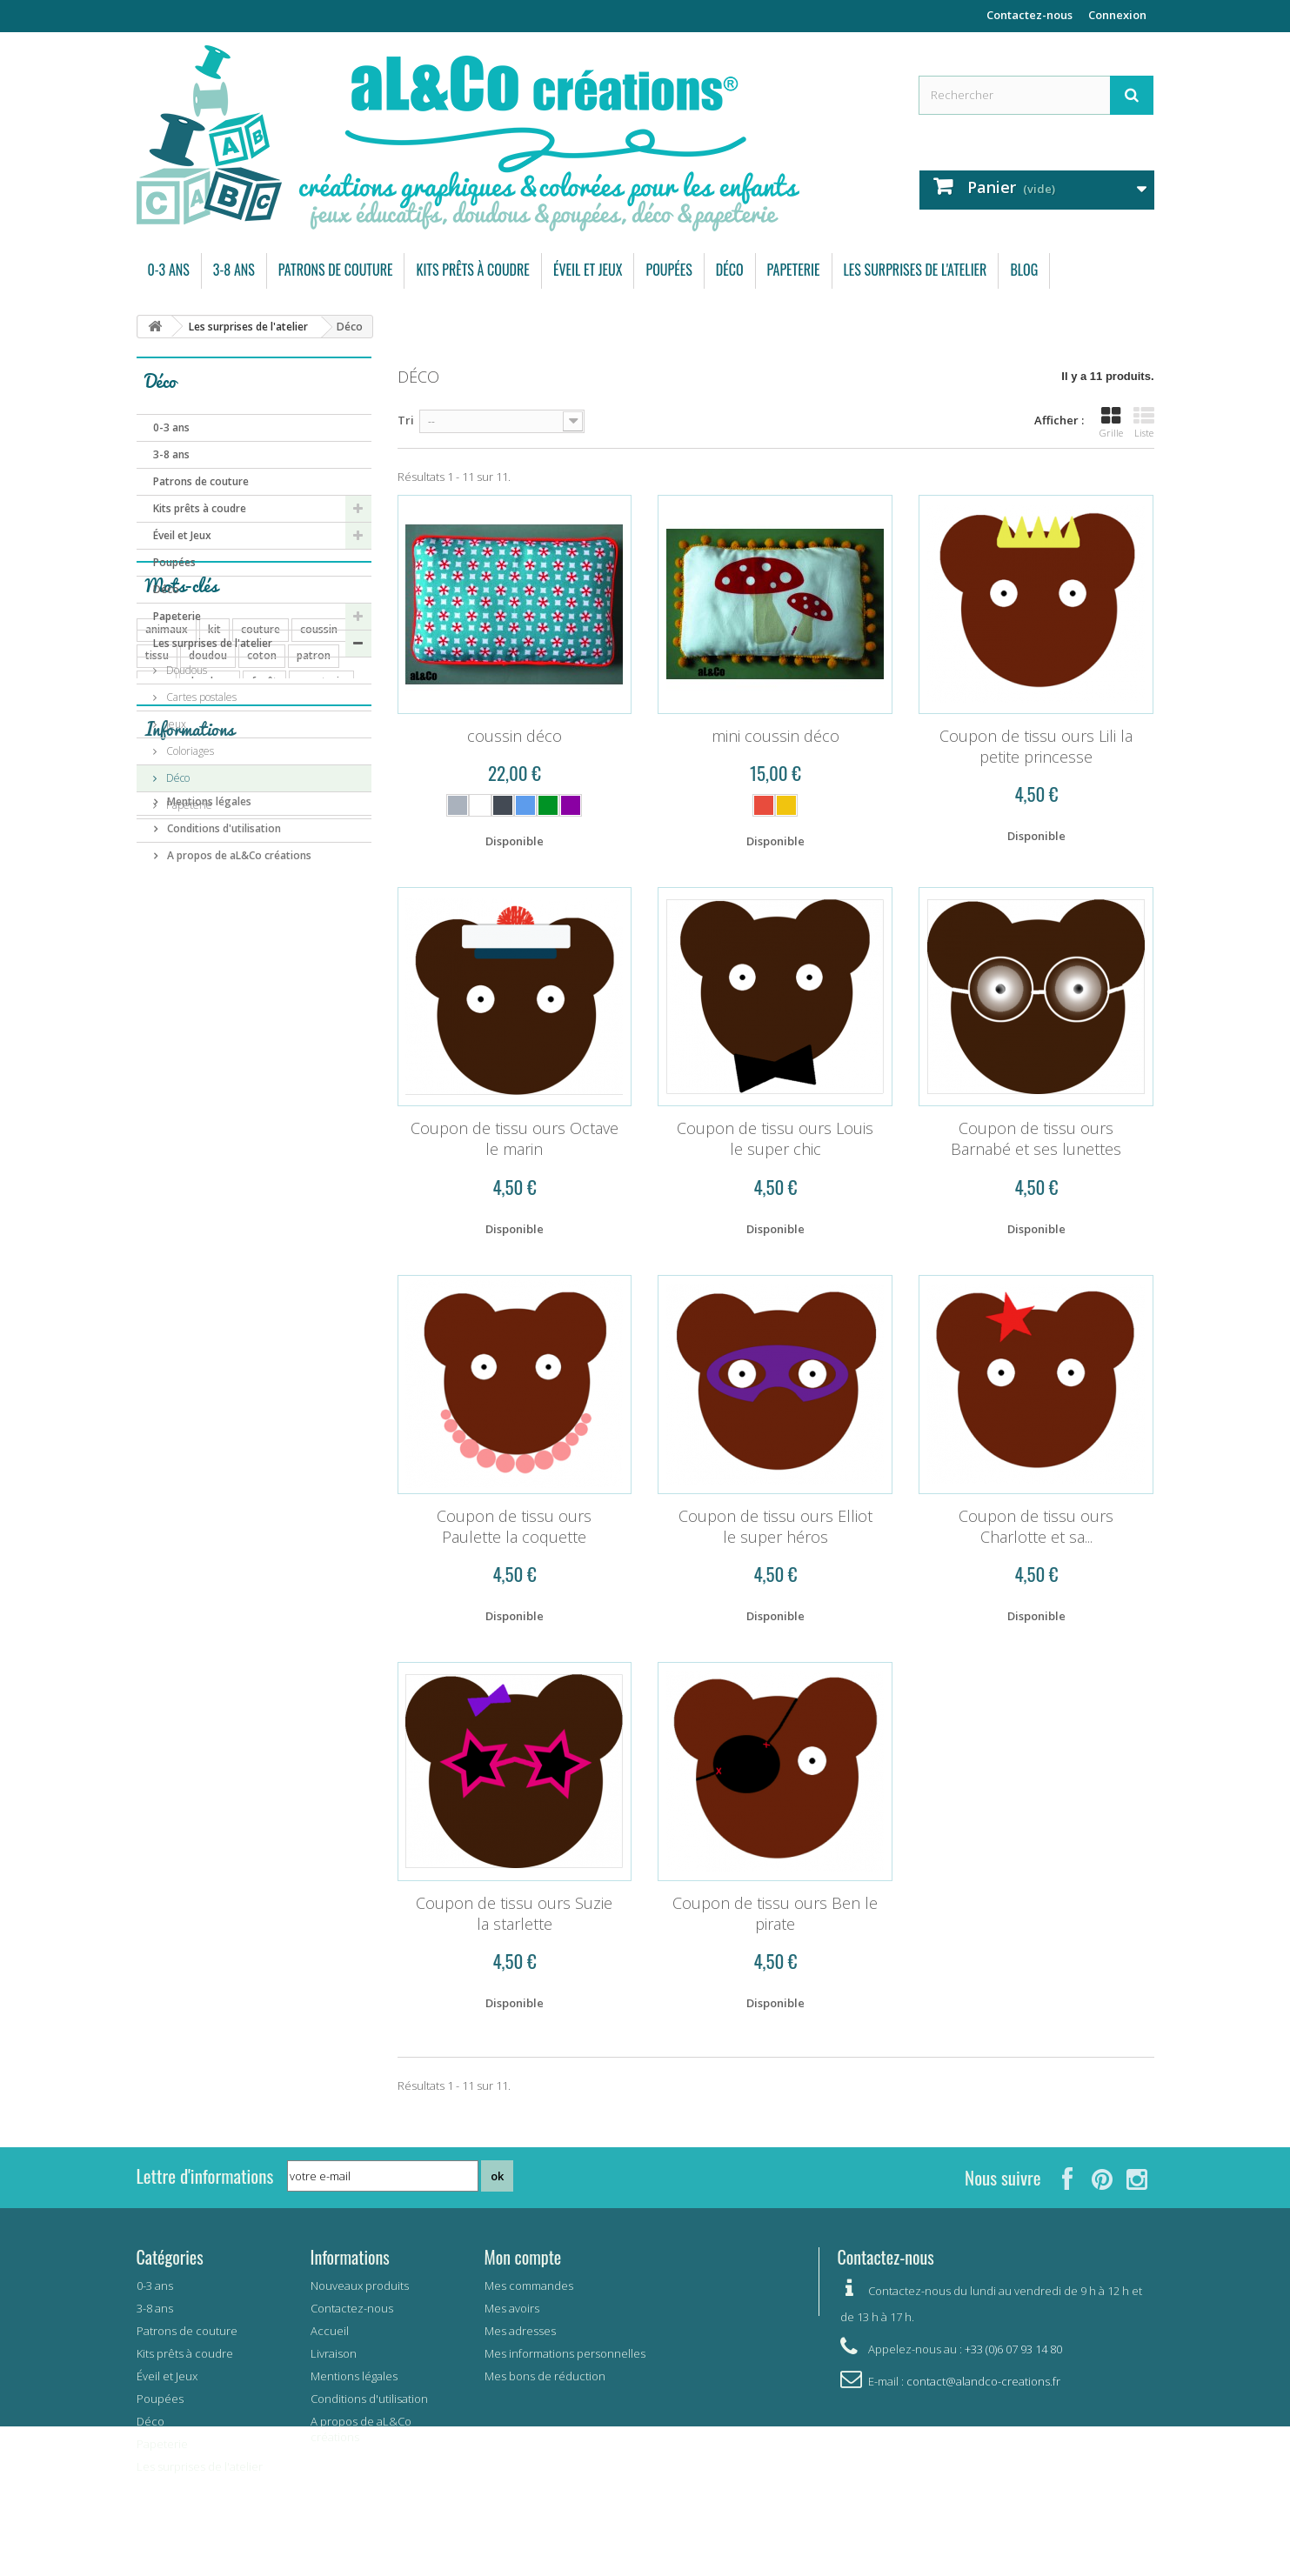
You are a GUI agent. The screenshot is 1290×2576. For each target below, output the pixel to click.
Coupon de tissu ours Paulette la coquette (514, 1526)
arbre (158, 1096)
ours (156, 965)
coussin (319, 913)
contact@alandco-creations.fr (983, 2381)
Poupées (668, 269)
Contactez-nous (1029, 15)
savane (211, 1044)
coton (262, 939)
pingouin (264, 1070)
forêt (264, 965)
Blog (1024, 269)
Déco (730, 269)
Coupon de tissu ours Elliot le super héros (775, 1526)
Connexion (1117, 15)
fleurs (159, 1044)
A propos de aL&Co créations (237, 1281)
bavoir (207, 1070)
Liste (1143, 422)
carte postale (297, 991)
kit (214, 913)
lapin (318, 1070)
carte (158, 1070)
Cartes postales (200, 697)
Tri (406, 420)
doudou (208, 939)
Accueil (330, 2331)
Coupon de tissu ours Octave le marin (514, 1138)
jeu (319, 1018)
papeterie (321, 965)
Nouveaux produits (360, 2285)
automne (167, 1018)
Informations (189, 1161)
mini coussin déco (775, 735)
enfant (265, 1044)
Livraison (187, 1200)
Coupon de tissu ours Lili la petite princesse (1036, 746)
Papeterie (793, 269)
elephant (214, 1096)
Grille (1111, 422)
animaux (166, 913)
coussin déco (514, 735)
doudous (209, 965)
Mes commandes (529, 2285)
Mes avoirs (512, 2308)
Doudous (185, 670)
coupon (229, 1018)
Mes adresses (520, 2331)
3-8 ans (234, 269)
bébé (280, 1018)
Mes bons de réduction (545, 2376)
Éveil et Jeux (588, 269)
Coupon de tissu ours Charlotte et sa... (1036, 1526)
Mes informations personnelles (565, 2353)
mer (266, 1096)
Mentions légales (207, 1227)
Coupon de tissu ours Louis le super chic (775, 1138)
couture (260, 913)
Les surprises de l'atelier (915, 269)
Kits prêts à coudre (472, 269)
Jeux (175, 724)
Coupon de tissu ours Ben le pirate (775, 1913)
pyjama (226, 991)
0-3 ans (169, 269)
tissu (157, 939)
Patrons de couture (335, 269)
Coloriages (189, 751)
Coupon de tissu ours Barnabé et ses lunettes (1036, 1138)
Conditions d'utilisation (222, 1254)
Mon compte (523, 2257)
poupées (166, 991)
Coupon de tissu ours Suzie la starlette (514, 1913)
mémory (323, 1044)
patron (314, 939)
